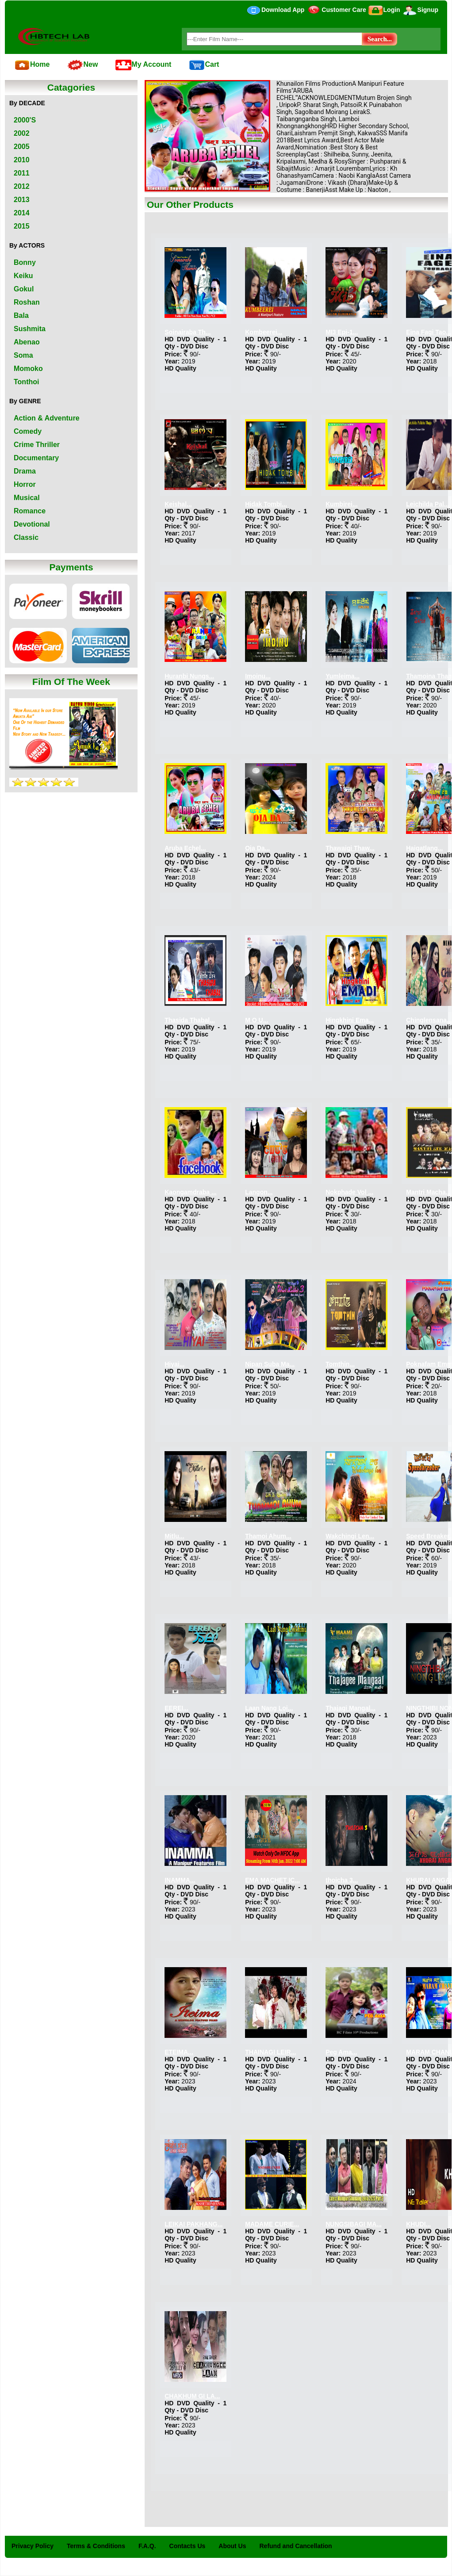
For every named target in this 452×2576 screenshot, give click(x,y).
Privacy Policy (32, 2545)
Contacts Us (187, 2545)
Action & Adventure (47, 418)
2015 (22, 226)
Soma (23, 355)
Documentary (36, 458)
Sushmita (30, 329)
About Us (232, 2545)
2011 (22, 173)
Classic (26, 537)
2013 (22, 199)
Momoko (28, 368)
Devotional (32, 524)
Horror (25, 484)
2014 (22, 213)
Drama (25, 471)
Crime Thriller (37, 444)
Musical (27, 497)
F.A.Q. (147, 2545)
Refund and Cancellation (296, 2545)
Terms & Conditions (96, 2545)
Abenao (27, 342)
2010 (22, 160)
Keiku (23, 275)
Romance (30, 511)
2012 (22, 186)
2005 (22, 146)
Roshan (27, 302)
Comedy (28, 431)
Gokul (24, 289)
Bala (21, 315)
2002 (22, 133)
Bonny (25, 262)
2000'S (25, 120)
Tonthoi (26, 382)
